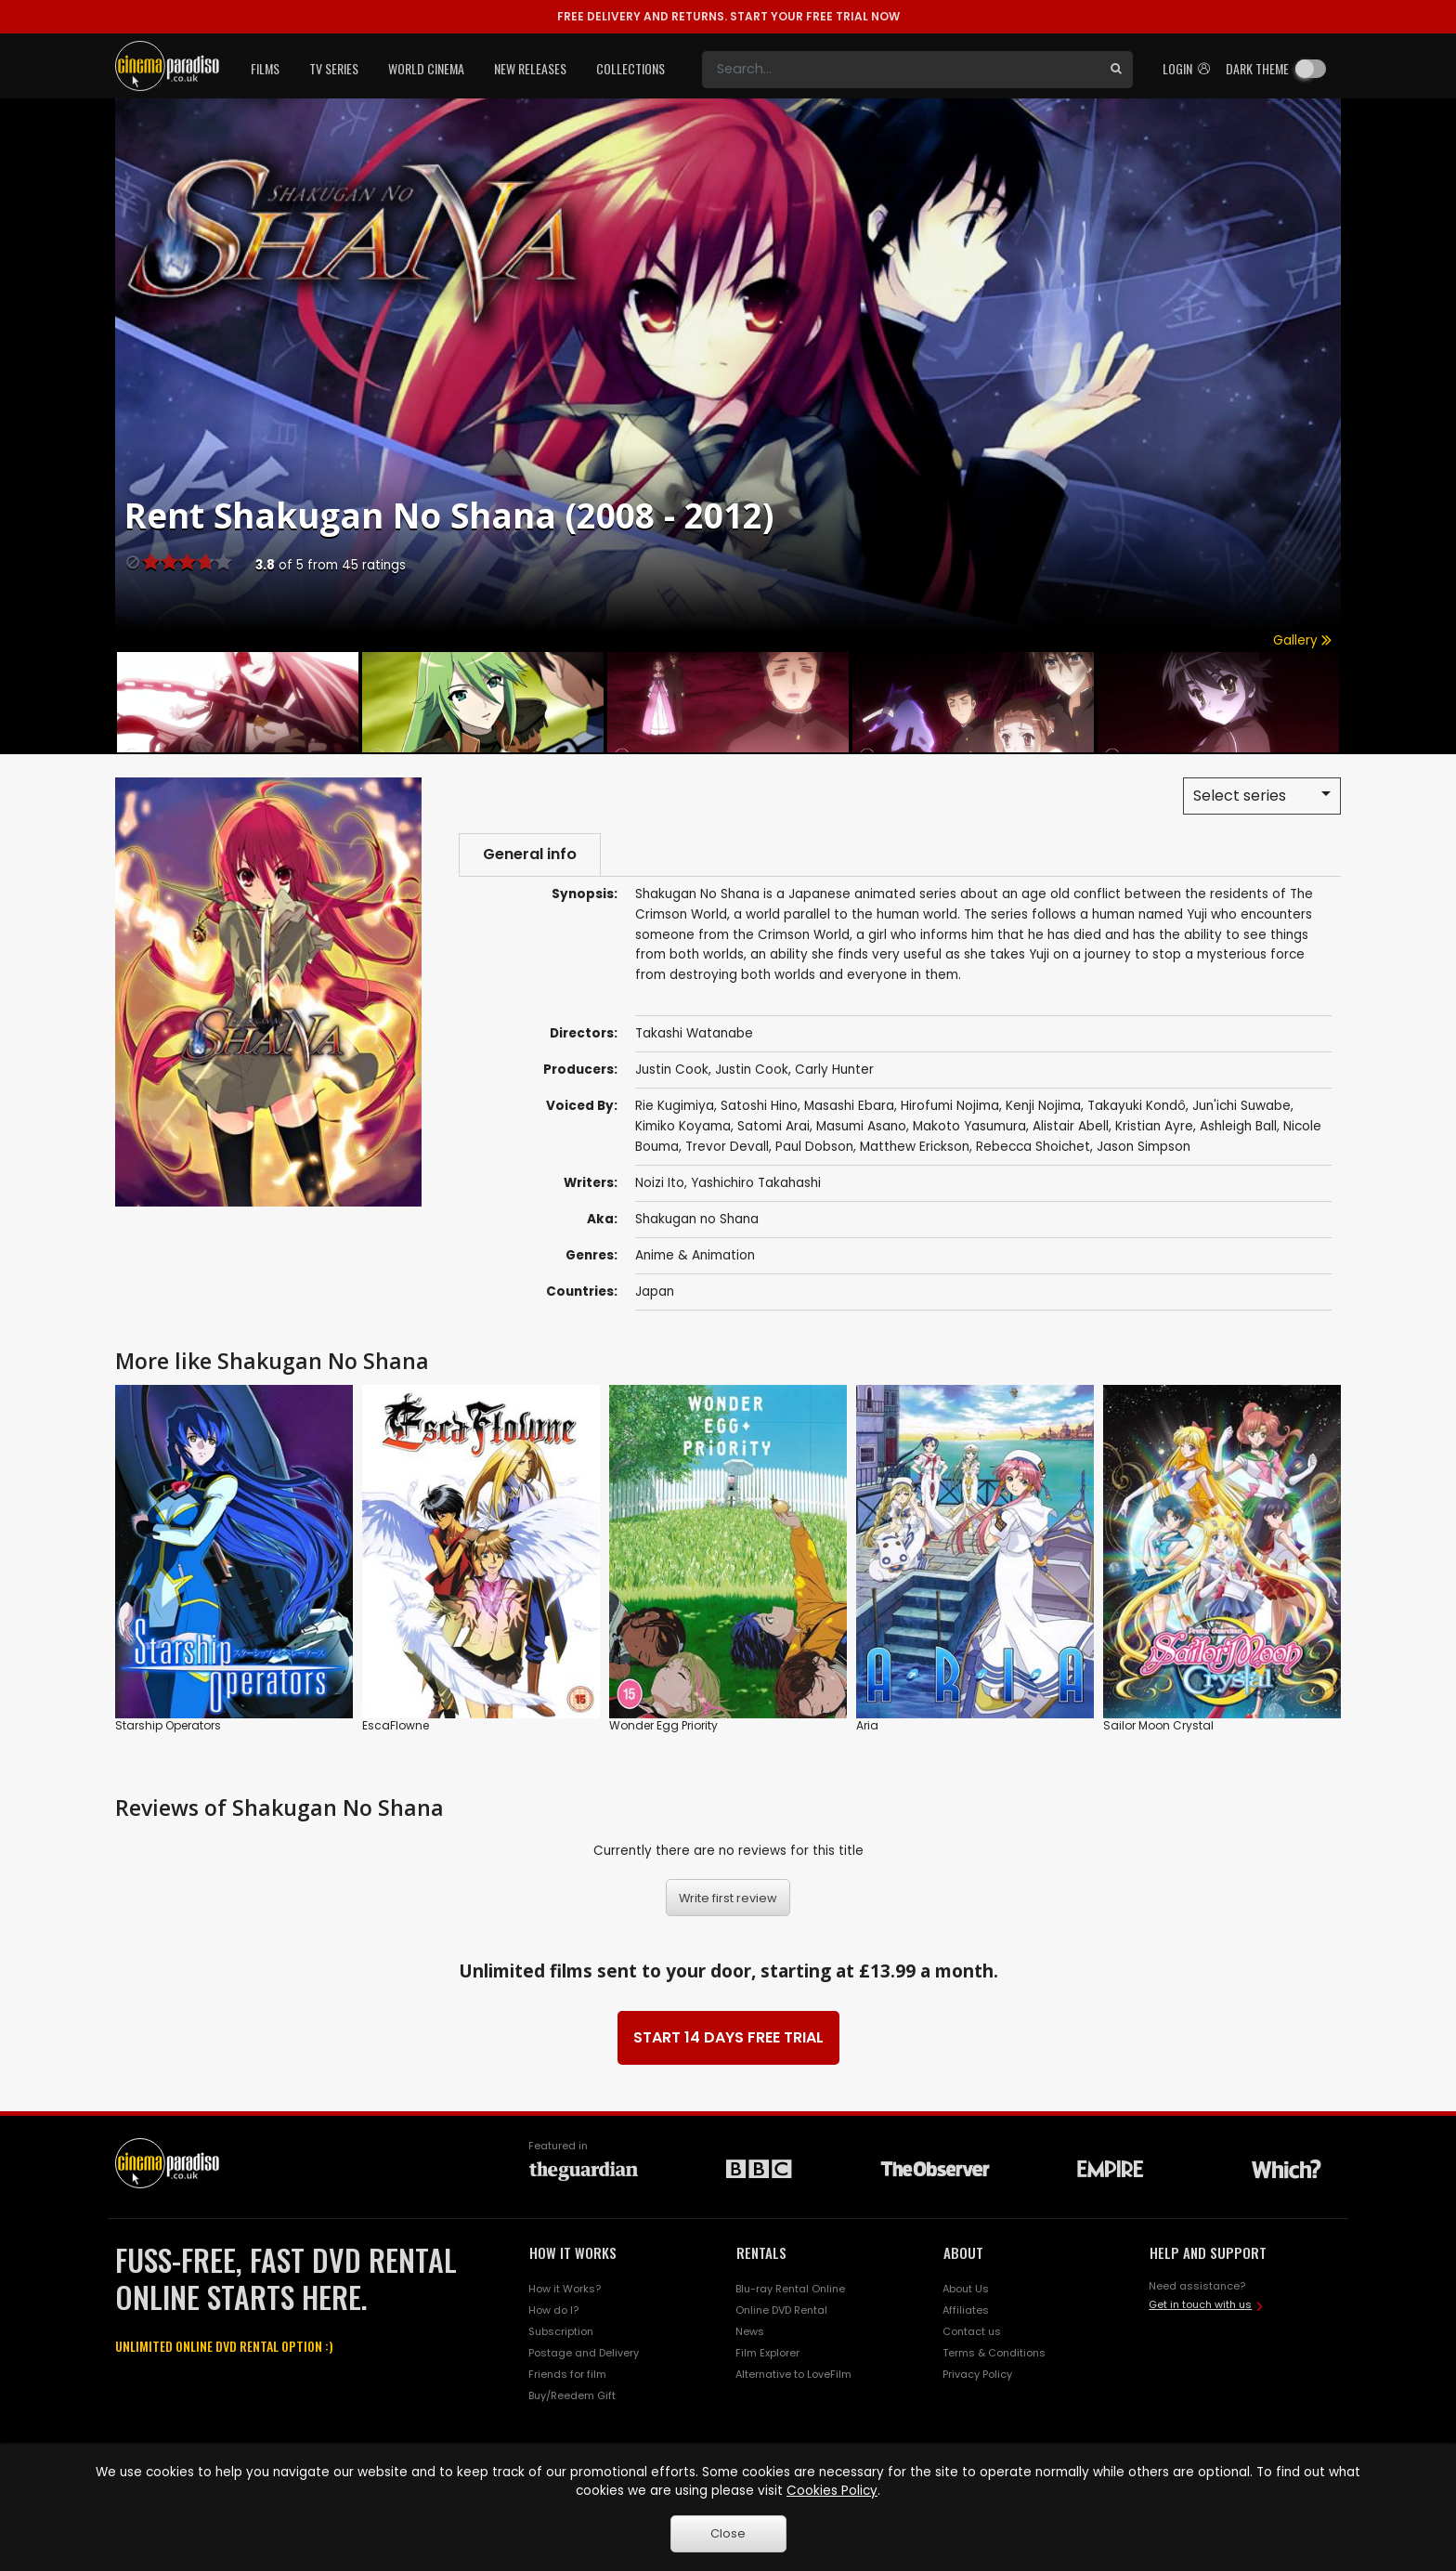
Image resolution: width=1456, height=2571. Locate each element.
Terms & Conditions (994, 2352)
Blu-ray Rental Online (790, 2288)
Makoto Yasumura (969, 1126)
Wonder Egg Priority (663, 1725)
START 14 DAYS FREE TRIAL (728, 2037)
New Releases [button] (530, 68)
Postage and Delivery (583, 2352)
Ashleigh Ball (1238, 1126)
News (749, 2331)
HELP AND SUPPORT (1208, 2252)
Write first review (728, 1898)
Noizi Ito (659, 1183)
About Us (965, 2288)
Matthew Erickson (914, 1146)
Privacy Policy (977, 2374)
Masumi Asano (861, 1126)
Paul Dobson (814, 1146)
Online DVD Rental (781, 2310)
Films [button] (265, 68)
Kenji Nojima (1043, 1106)
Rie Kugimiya (674, 1106)
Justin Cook (671, 1069)
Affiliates (965, 2310)
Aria (867, 1725)
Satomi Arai (773, 1126)
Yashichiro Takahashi (756, 1183)
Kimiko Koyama (683, 1126)
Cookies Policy (832, 2490)
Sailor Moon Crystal (1158, 1725)
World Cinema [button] (426, 68)
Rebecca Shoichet (1033, 1146)
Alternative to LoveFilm (793, 2374)
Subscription (560, 2331)
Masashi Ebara (849, 1106)
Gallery (1302, 640)
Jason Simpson (1143, 1146)
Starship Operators (168, 1725)
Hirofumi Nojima (950, 1106)
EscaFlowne (395, 1725)
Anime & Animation (695, 1255)
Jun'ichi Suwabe (1241, 1106)
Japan (654, 1291)
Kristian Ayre (1154, 1126)
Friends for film (567, 2374)
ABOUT (963, 2252)
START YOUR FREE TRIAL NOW (728, 16)
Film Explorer (767, 2352)
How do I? (553, 2310)
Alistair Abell (1071, 1126)
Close (728, 2533)
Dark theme (1257, 68)
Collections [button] (630, 68)
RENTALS (761, 2252)
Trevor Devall (727, 1146)
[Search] (900, 69)
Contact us (971, 2331)
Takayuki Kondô (1136, 1106)
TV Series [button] (333, 68)
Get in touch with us (1200, 2304)
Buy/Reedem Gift (572, 2395)
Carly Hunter (834, 1069)
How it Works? (564, 2288)
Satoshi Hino (759, 1106)
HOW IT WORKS (573, 2252)
